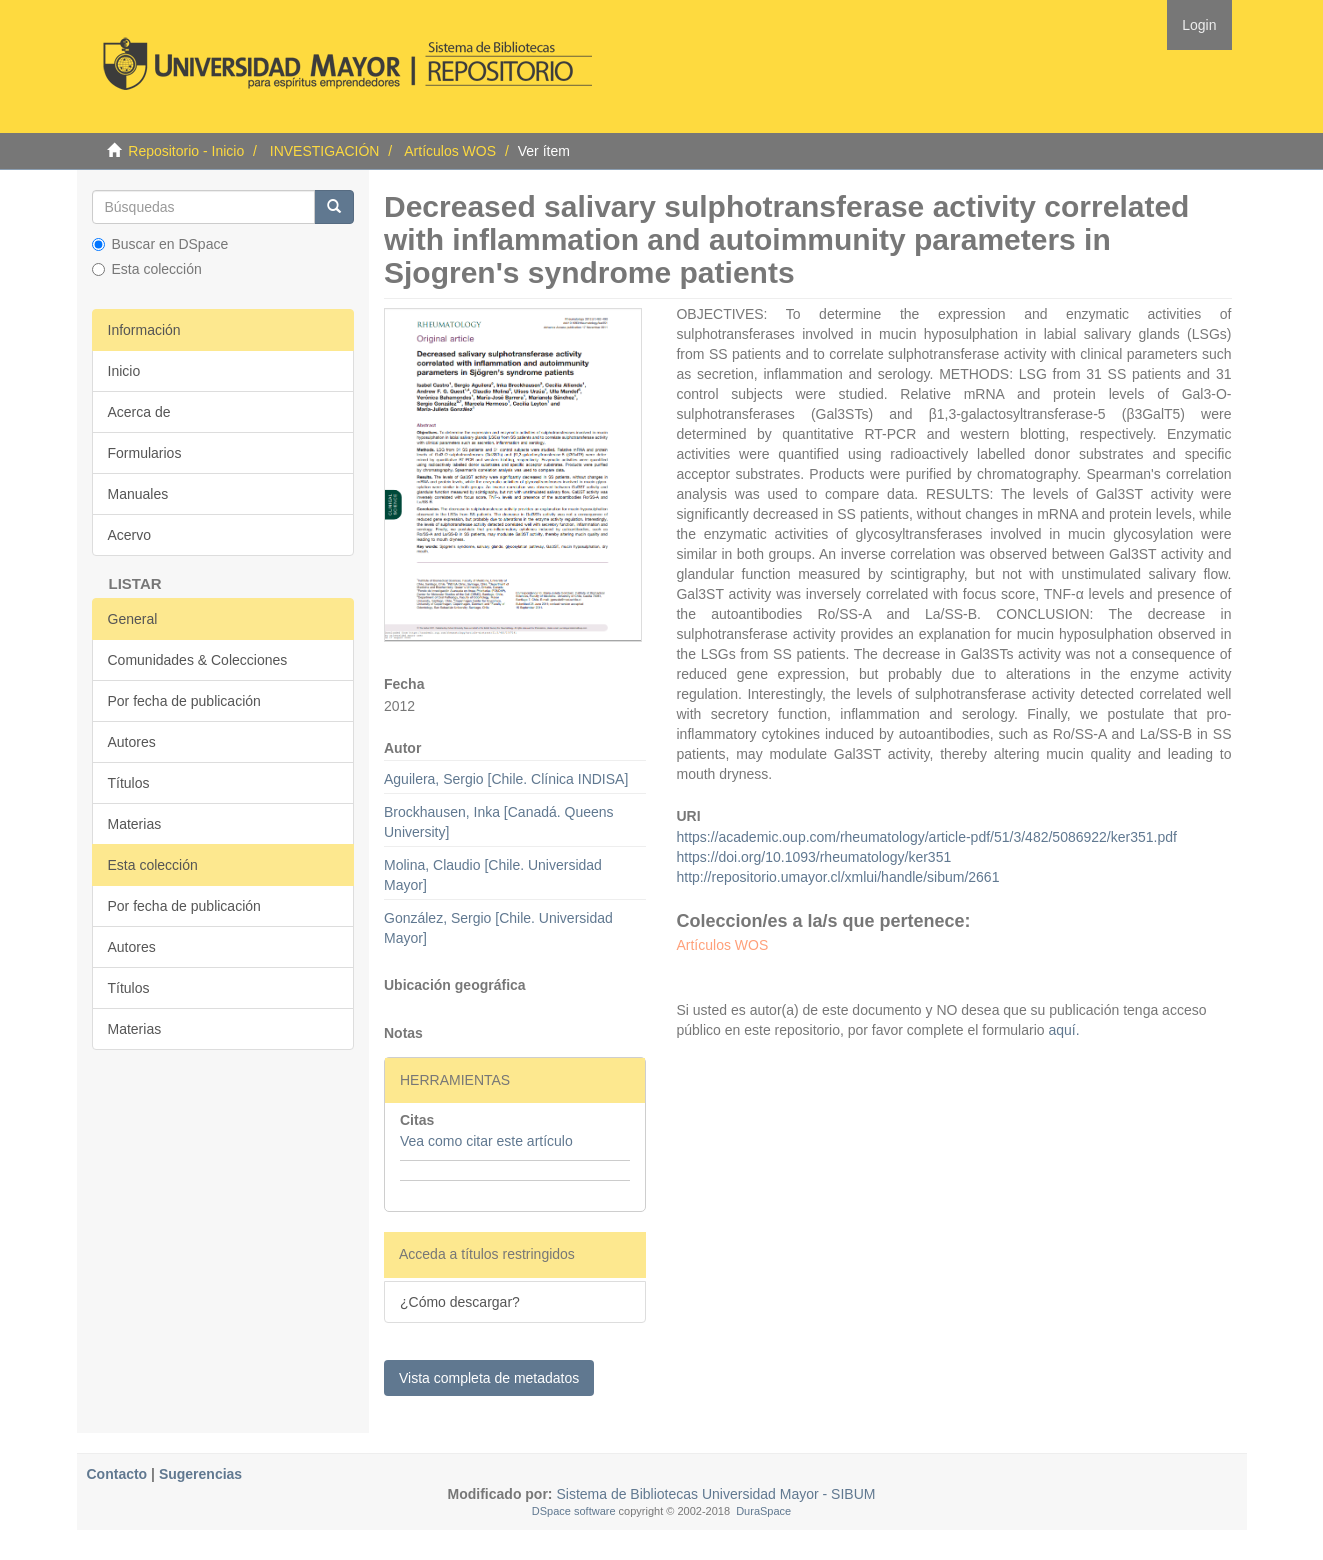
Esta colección (147, 269)
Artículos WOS (450, 151)
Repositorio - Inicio (186, 151)
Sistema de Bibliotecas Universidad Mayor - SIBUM (714, 1494)
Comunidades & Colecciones (198, 660)
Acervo (130, 535)
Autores (132, 742)
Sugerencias (200, 1474)
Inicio (124, 371)
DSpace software (574, 1511)
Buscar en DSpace (160, 244)
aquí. (1062, 1030)
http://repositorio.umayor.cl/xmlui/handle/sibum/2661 (837, 877)
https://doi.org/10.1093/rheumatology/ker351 (813, 857)
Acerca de (139, 412)
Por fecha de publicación (184, 701)
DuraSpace (763, 1511)
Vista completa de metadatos (489, 1378)
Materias (135, 824)
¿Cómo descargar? (460, 1302)
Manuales (138, 494)
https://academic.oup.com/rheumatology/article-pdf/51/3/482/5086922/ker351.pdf (926, 837)
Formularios (145, 453)
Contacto (117, 1474)
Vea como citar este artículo (486, 1141)
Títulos (129, 783)
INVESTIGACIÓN (325, 151)
